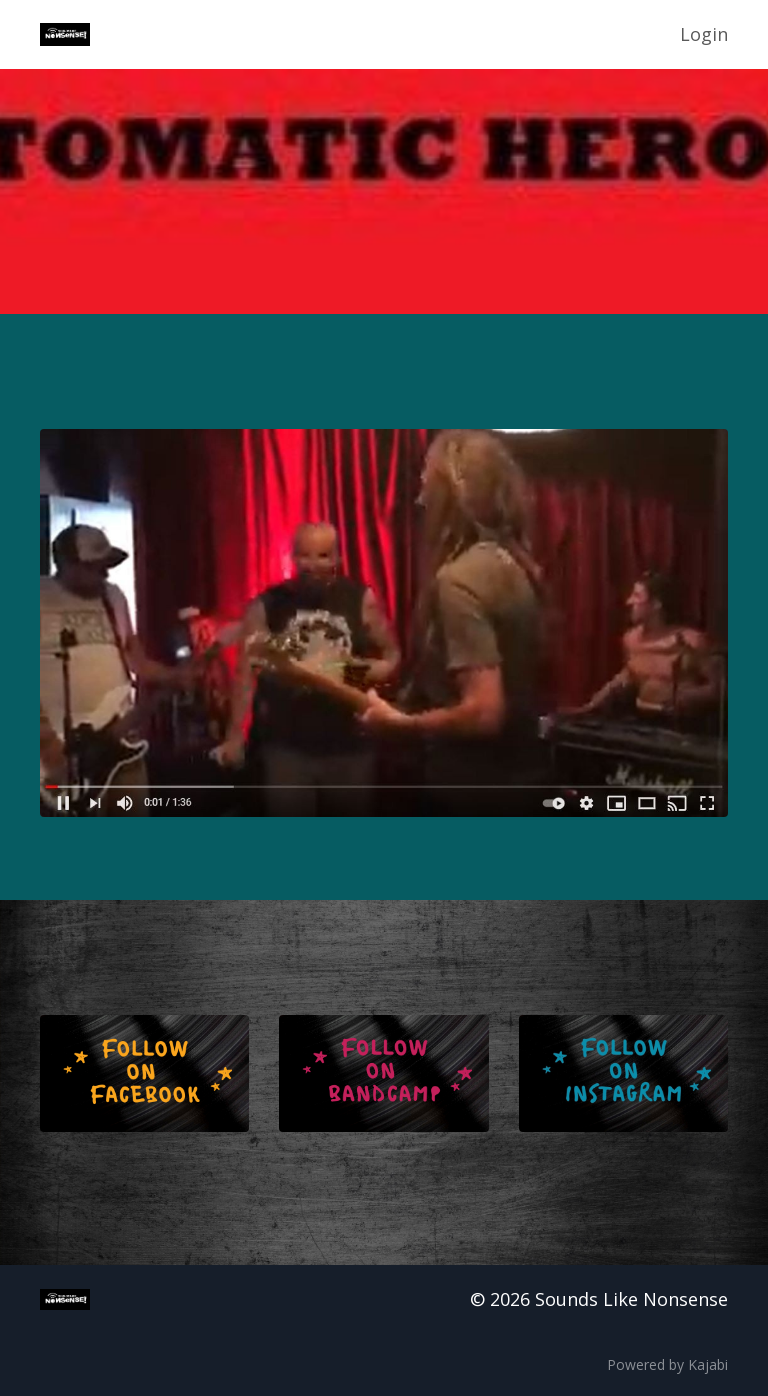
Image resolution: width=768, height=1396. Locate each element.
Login (704, 34)
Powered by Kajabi (667, 1364)
